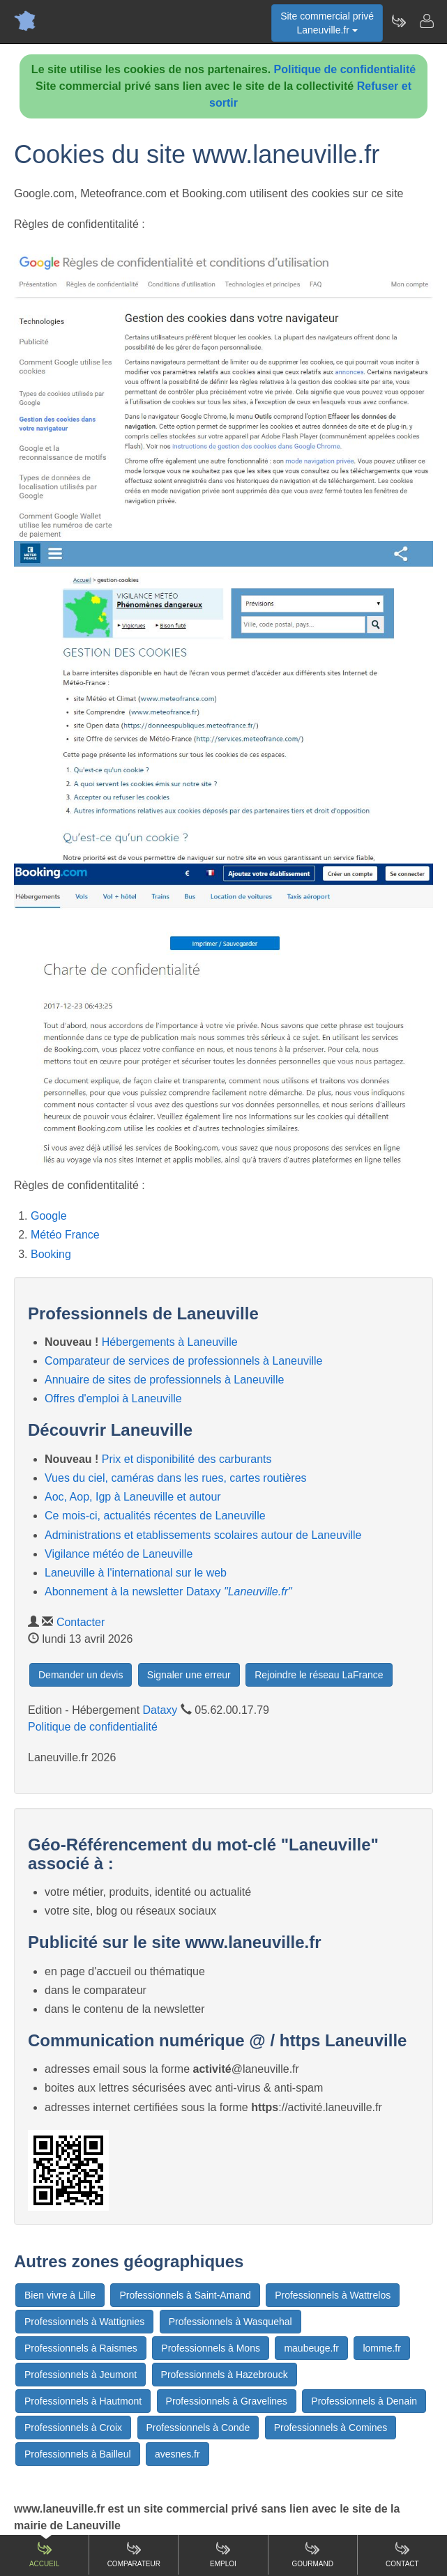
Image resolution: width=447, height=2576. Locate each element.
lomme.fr (381, 2348)
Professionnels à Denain (364, 2401)
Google (49, 1216)
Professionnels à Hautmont (83, 2401)
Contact (402, 2554)
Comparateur (133, 2554)
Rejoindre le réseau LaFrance (319, 1674)
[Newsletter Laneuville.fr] (398, 21)
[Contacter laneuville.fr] (426, 21)
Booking (51, 1254)
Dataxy (160, 1710)
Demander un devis (80, 1674)
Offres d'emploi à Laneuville (113, 1398)
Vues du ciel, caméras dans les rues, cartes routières (176, 1478)
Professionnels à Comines (331, 2427)
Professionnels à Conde (198, 2427)
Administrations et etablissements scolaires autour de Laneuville (203, 1535)
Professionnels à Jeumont (80, 2374)
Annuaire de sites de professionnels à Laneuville (164, 1380)
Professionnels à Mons (210, 2348)
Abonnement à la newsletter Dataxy (168, 1591)
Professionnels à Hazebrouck (224, 2374)
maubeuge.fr (311, 2348)
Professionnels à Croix (73, 2427)
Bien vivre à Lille (60, 2295)
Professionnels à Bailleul (77, 2454)
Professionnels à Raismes (80, 2348)
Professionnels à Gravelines (226, 2401)
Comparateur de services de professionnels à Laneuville (183, 1361)
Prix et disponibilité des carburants (187, 1459)
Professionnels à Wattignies (84, 2321)
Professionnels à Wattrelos (333, 2295)
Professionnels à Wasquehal (230, 2321)
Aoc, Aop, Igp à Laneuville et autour (133, 1497)
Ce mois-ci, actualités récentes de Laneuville (155, 1515)
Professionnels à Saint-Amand (184, 2295)
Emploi (223, 2554)
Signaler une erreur (189, 1674)
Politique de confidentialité (345, 69)
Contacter (80, 1622)
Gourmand (312, 2554)
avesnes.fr (177, 2454)
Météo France (65, 1235)
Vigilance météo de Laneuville (118, 1554)
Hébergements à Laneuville (170, 1342)
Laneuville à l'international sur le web (136, 1573)
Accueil (44, 2554)
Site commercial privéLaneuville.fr (327, 23)
